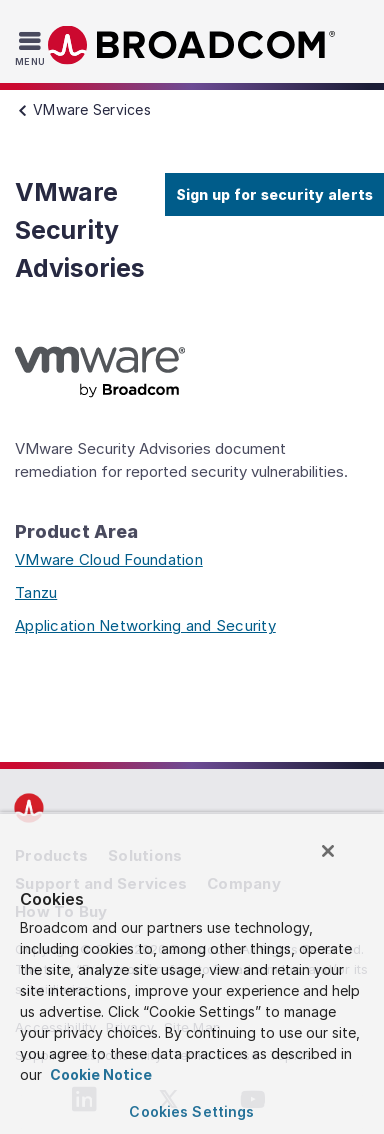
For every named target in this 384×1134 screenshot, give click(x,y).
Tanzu (36, 592)
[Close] (328, 851)
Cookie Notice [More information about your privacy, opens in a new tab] (99, 1074)
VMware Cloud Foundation (109, 559)
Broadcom (192, 45)
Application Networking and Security (145, 625)
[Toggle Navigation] (32, 48)
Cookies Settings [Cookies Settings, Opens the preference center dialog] (191, 1111)
